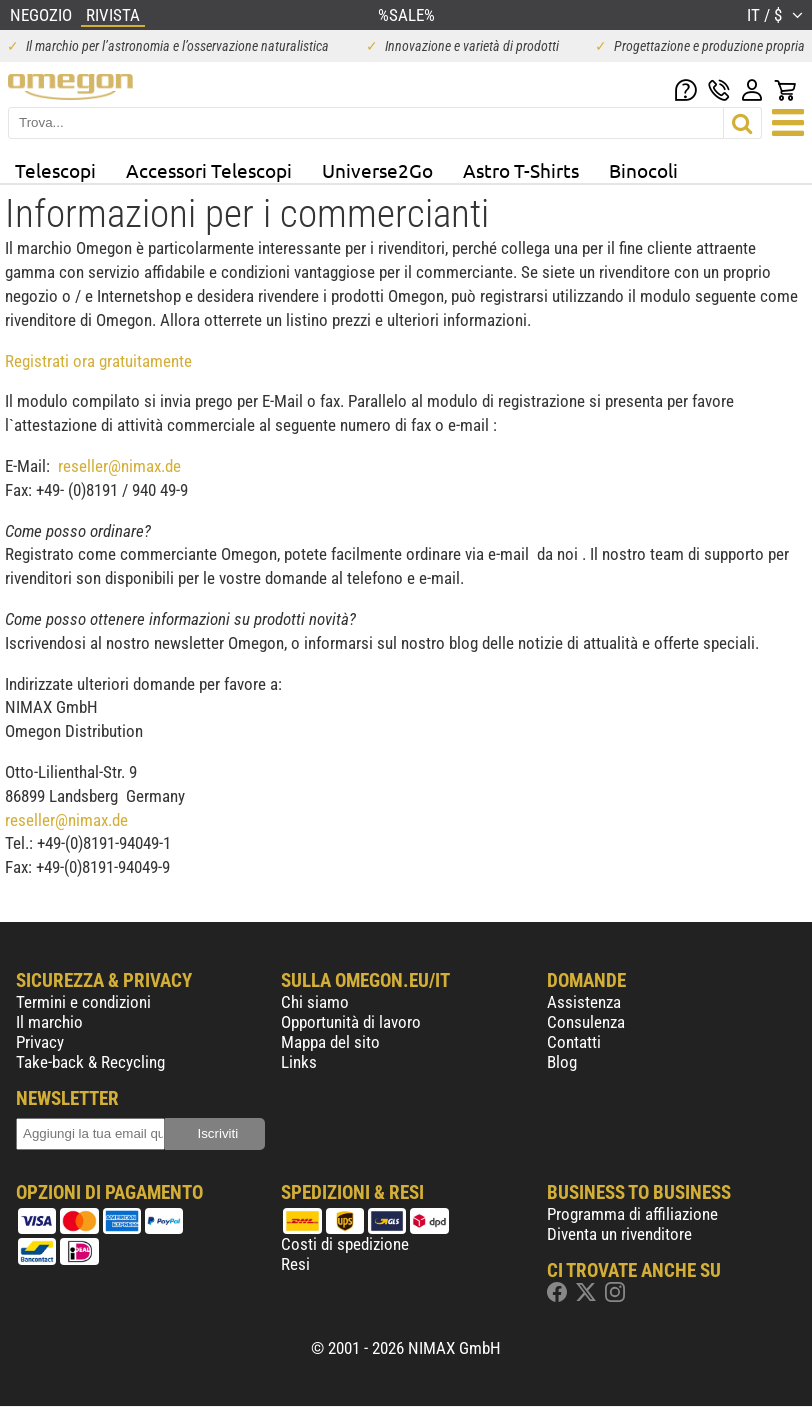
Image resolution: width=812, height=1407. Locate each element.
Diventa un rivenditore (619, 1234)
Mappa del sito (330, 1042)
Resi (295, 1264)
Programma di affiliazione (632, 1214)
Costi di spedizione (345, 1244)
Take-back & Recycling (90, 1062)
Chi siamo (315, 1002)
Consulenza (586, 1022)
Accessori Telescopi (209, 170)
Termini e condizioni (83, 1002)
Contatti (574, 1042)
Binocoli (643, 170)
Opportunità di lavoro (351, 1022)
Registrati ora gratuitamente (98, 361)
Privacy (40, 1042)
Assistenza (584, 1002)
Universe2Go (377, 170)
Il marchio (49, 1022)
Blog (562, 1062)
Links (299, 1062)
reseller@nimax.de (119, 466)
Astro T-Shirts (521, 170)
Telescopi (55, 170)
